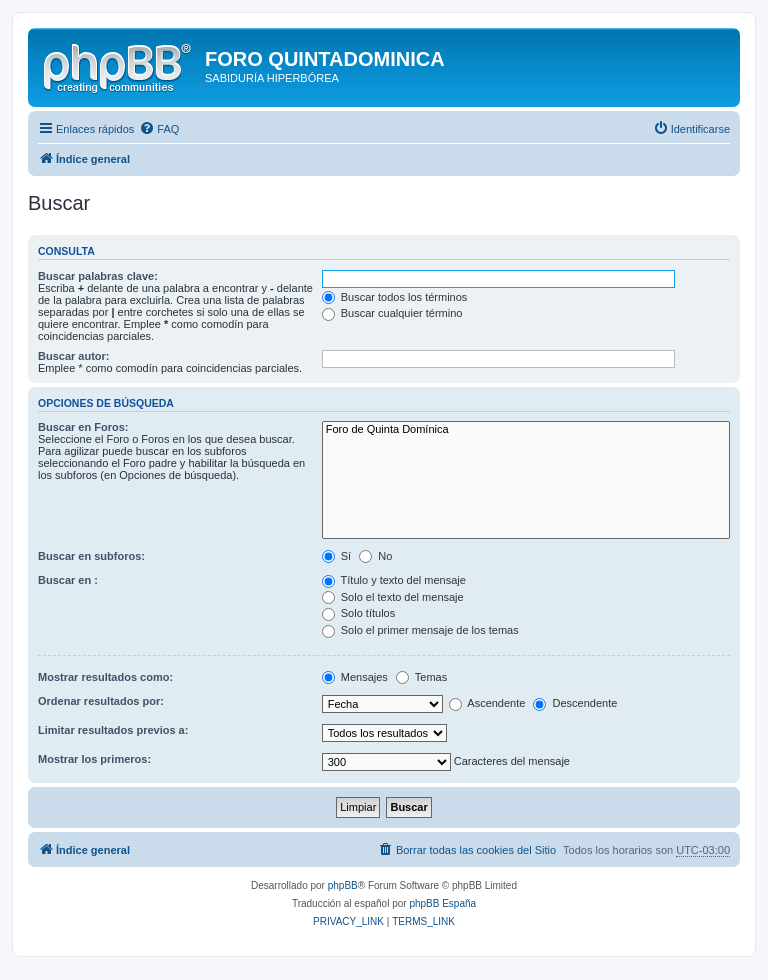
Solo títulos (358, 613)
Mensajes (355, 677)
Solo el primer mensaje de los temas (420, 630)
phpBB (343, 885)
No (375, 556)
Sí (336, 556)
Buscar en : (68, 580)
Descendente (575, 703)
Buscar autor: (74, 356)
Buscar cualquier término (392, 313)
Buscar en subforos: (91, 556)
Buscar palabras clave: (98, 276)
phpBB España (442, 903)
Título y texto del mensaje (394, 580)
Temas (421, 677)
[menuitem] (159, 129)
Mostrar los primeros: (94, 759)
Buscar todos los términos (395, 297)
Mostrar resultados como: (105, 677)
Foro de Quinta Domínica (526, 430)
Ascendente (487, 703)
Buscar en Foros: (83, 427)
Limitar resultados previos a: (113, 730)
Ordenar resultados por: (101, 701)
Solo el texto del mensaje (393, 597)
